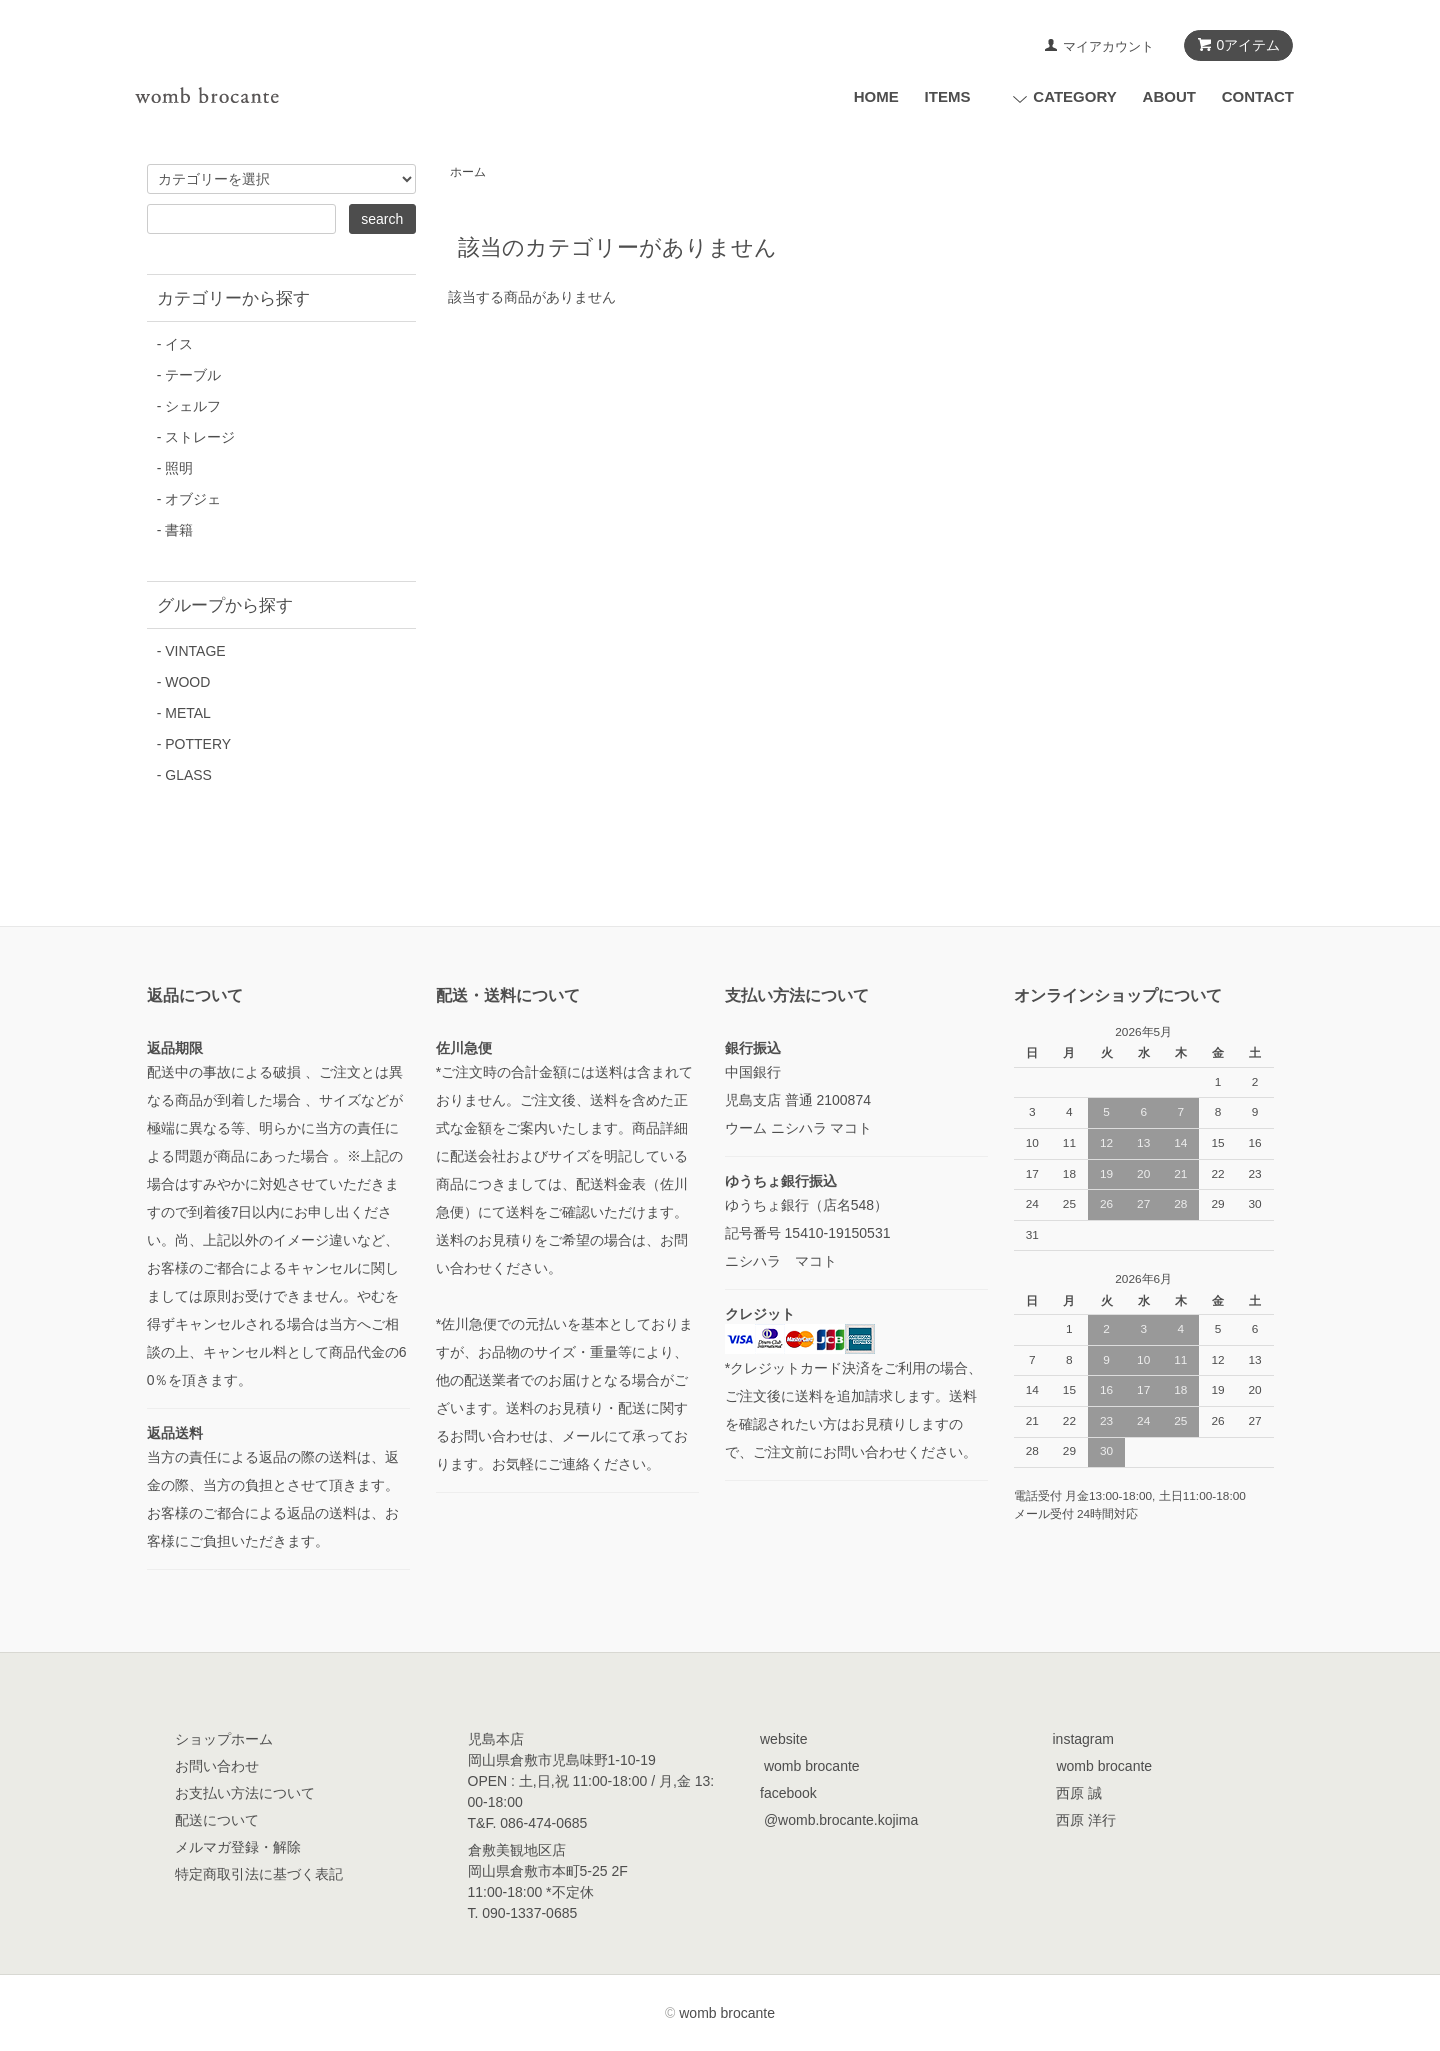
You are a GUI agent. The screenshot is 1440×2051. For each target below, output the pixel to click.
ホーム (468, 172)
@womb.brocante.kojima (841, 1820)
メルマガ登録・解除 (238, 1847)
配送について (217, 1820)
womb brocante (812, 1766)
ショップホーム (224, 1739)
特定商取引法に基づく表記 (259, 1874)
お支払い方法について (245, 1793)
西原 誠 (1079, 1793)
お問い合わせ (217, 1766)
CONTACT (1258, 96)
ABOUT (1169, 96)
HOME (876, 96)
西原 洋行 (1086, 1820)
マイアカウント (1108, 46)
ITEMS (948, 96)
